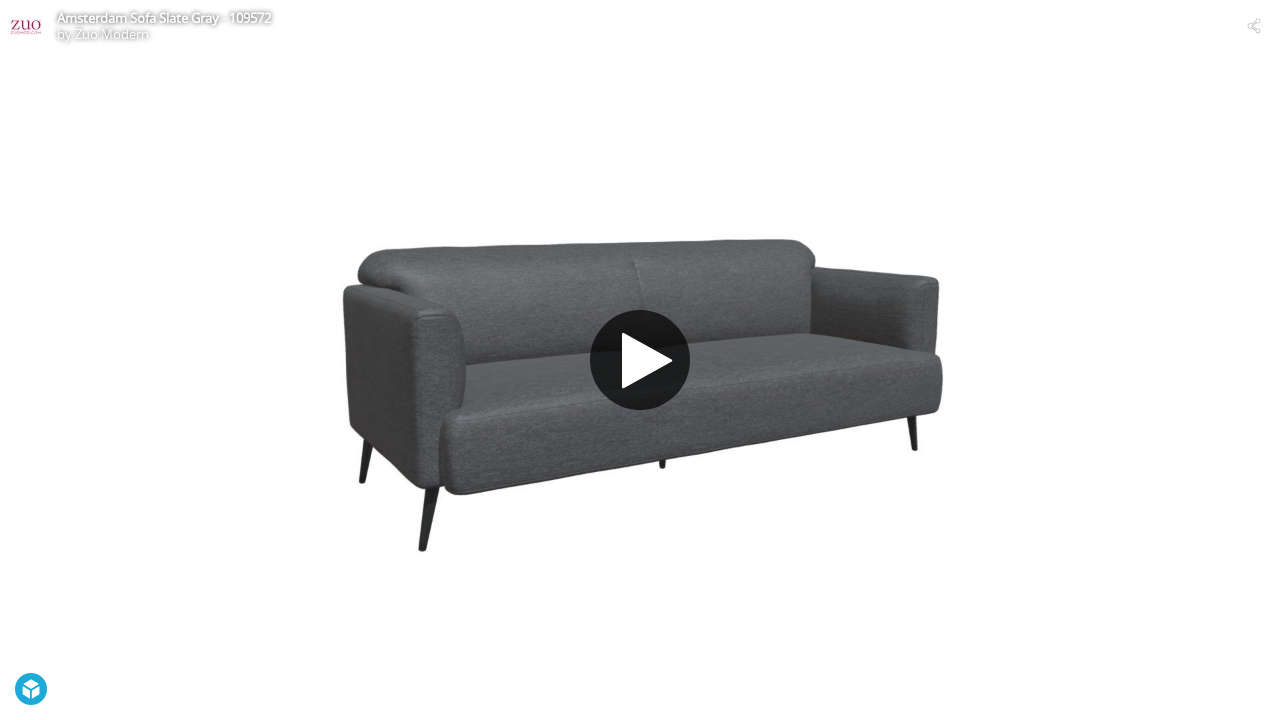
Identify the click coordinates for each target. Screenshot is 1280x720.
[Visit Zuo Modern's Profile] (26, 26)
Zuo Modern (112, 34)
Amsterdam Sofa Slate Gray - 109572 (164, 18)
